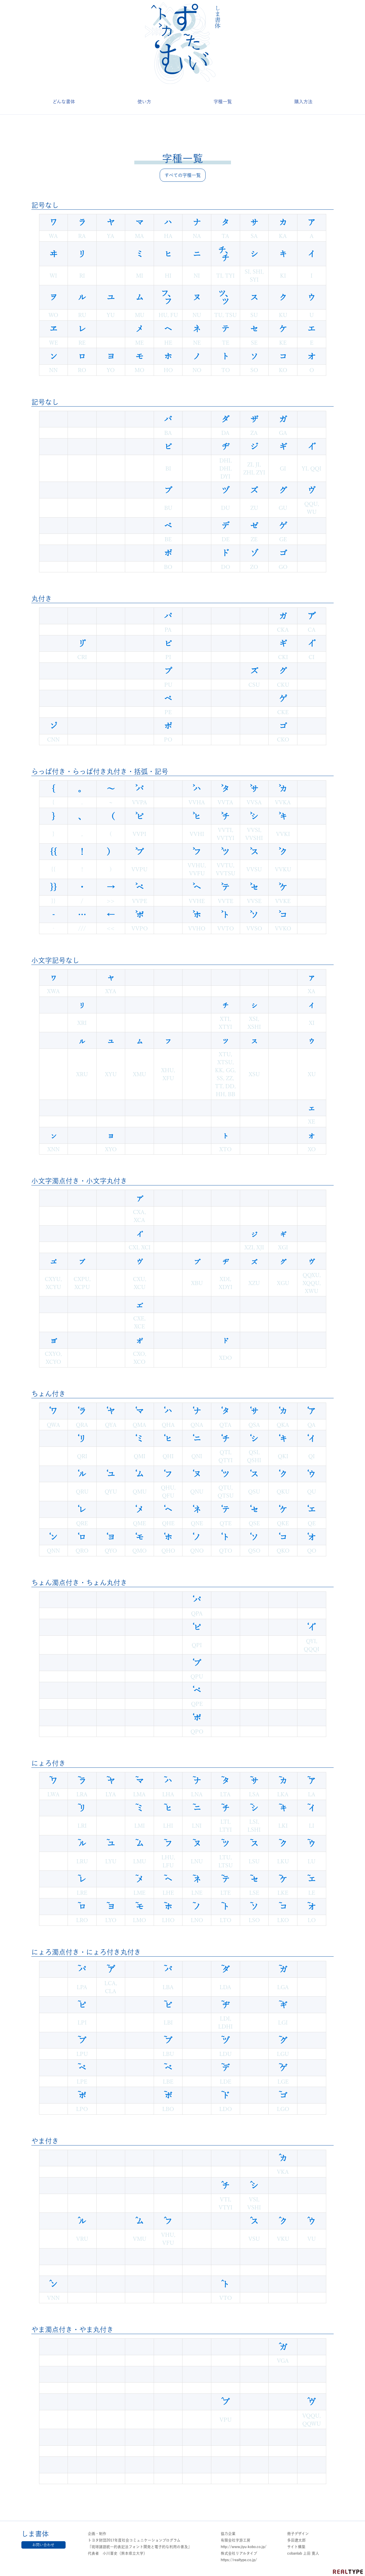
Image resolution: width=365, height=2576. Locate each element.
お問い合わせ (43, 2545)
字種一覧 (223, 101)
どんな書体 (63, 101)
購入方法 (303, 101)
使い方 (144, 101)
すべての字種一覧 (183, 175)
